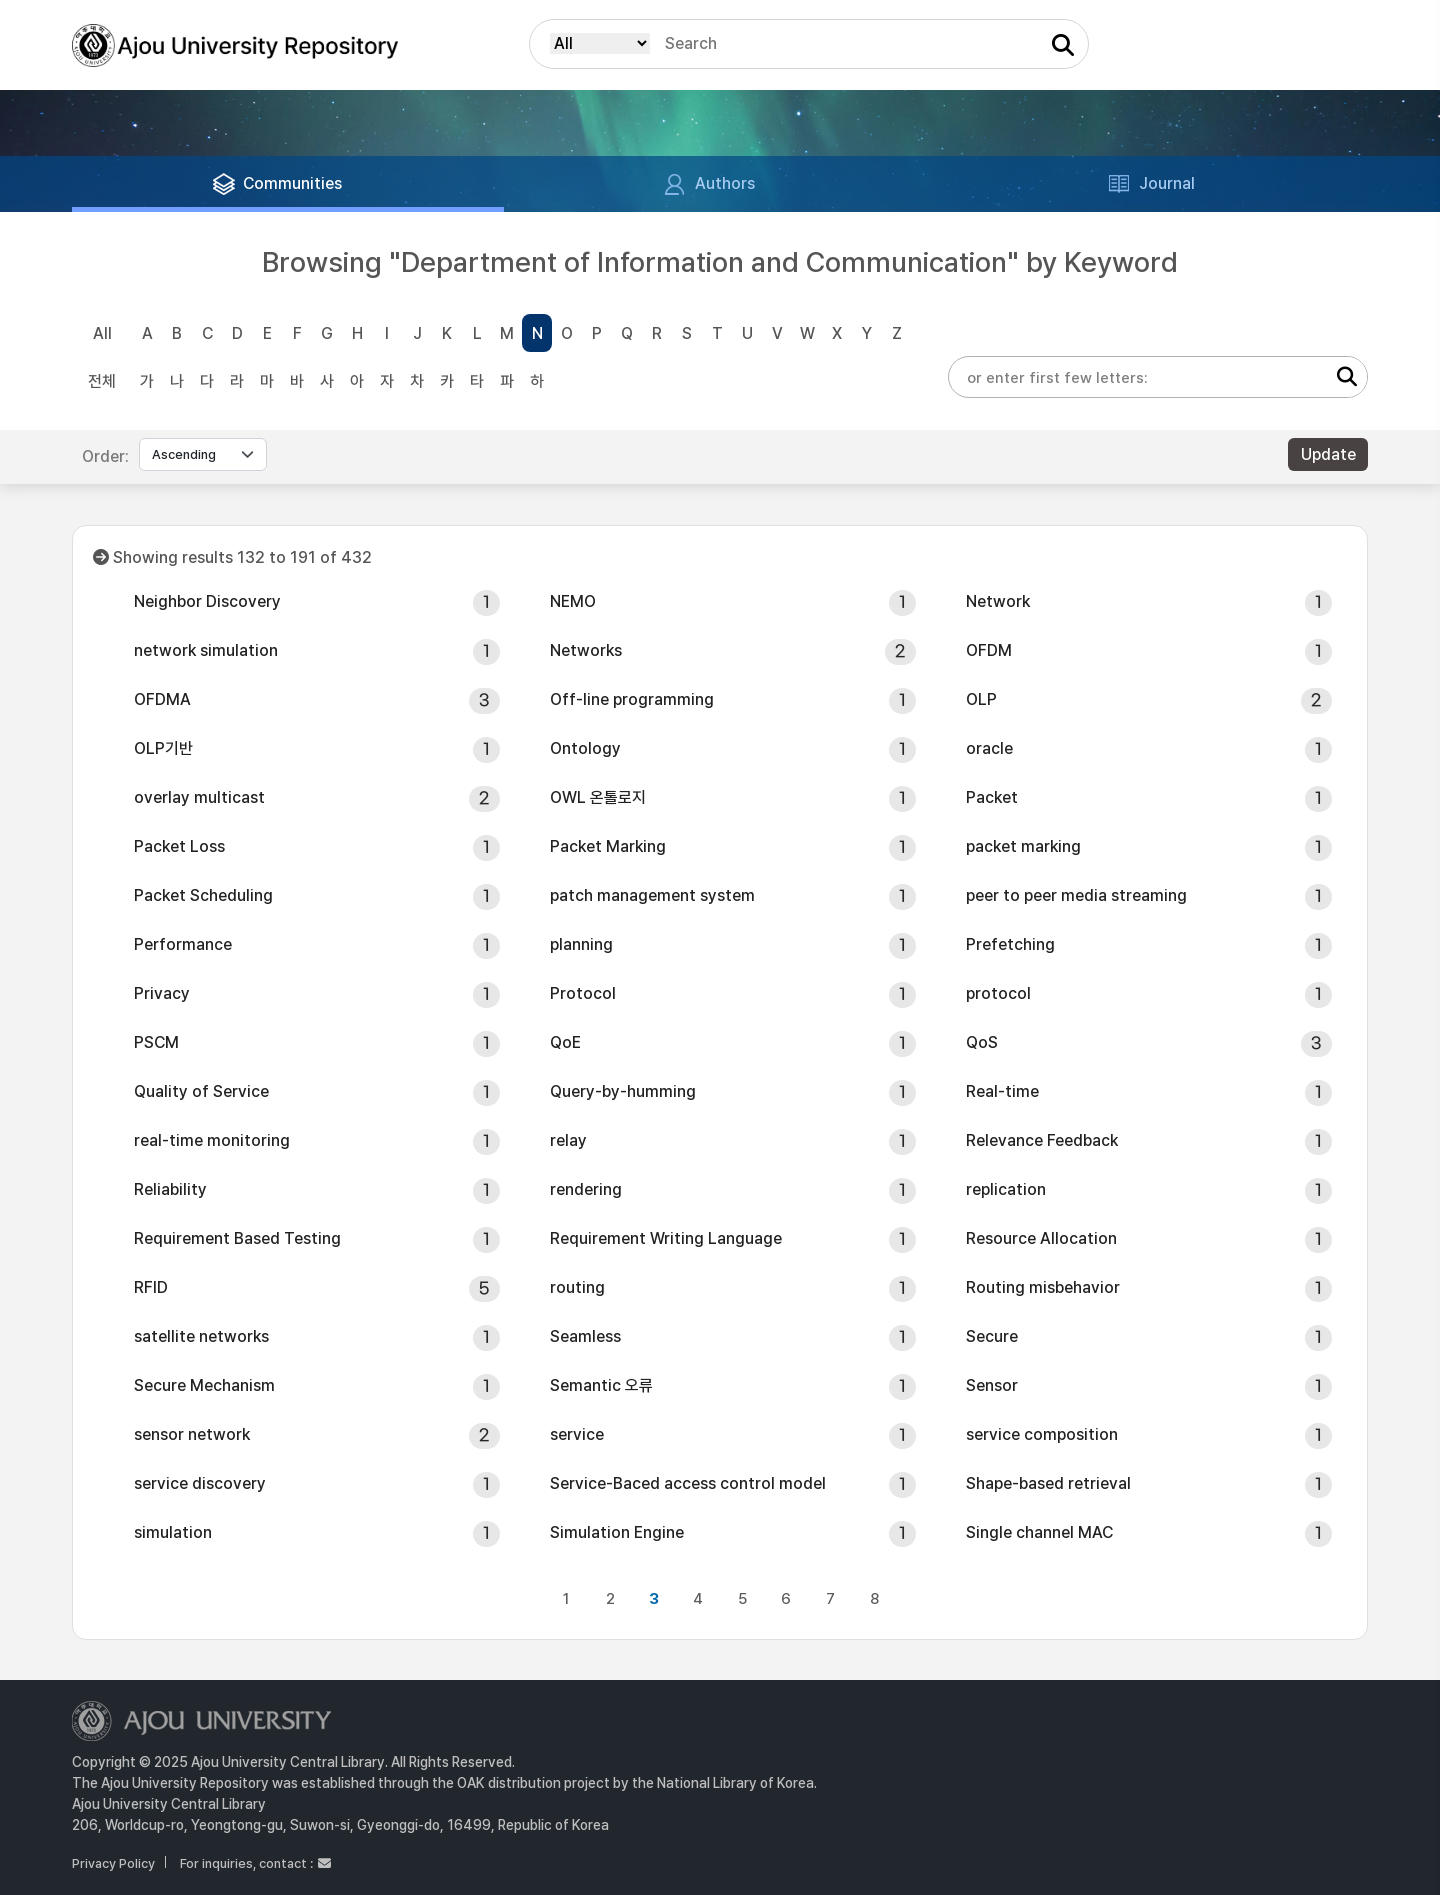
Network (998, 601)
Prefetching (1010, 944)
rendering (586, 1189)
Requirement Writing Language (666, 1238)
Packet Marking (608, 846)
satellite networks (201, 1336)
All (102, 333)
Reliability (170, 1189)
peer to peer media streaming (1076, 895)
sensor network (192, 1434)
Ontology (585, 748)
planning (581, 944)
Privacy (162, 993)
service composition (1042, 1434)
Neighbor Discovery (207, 601)
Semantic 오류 (601, 1385)
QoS (982, 1042)
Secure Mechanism (204, 1385)
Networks (586, 650)
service (577, 1434)
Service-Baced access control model (688, 1483)
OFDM (989, 650)
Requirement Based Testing (237, 1238)
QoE (565, 1042)
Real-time (1002, 1091)
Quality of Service (201, 1091)
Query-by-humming (623, 1091)
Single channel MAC (1039, 1532)
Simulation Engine (617, 1532)
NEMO (573, 601)
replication (1006, 1189)
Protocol (583, 993)
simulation (173, 1532)
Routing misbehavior (1043, 1287)
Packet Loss (179, 846)
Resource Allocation (1041, 1238)
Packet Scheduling (203, 895)
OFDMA (162, 699)
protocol (998, 993)
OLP (981, 699)
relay (568, 1140)
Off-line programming (632, 699)
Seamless (585, 1336)
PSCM (156, 1042)
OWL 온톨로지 (598, 797)
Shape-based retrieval (1048, 1483)
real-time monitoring (212, 1140)
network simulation (206, 650)
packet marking (1023, 846)
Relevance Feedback (1042, 1140)
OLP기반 (163, 748)
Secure (992, 1336)
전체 (102, 381)
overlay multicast (199, 797)
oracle (989, 748)
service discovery (200, 1483)
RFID (151, 1287)
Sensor (992, 1385)
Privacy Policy (113, 1863)
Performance (183, 944)
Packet (992, 797)
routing (577, 1287)
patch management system (652, 895)
